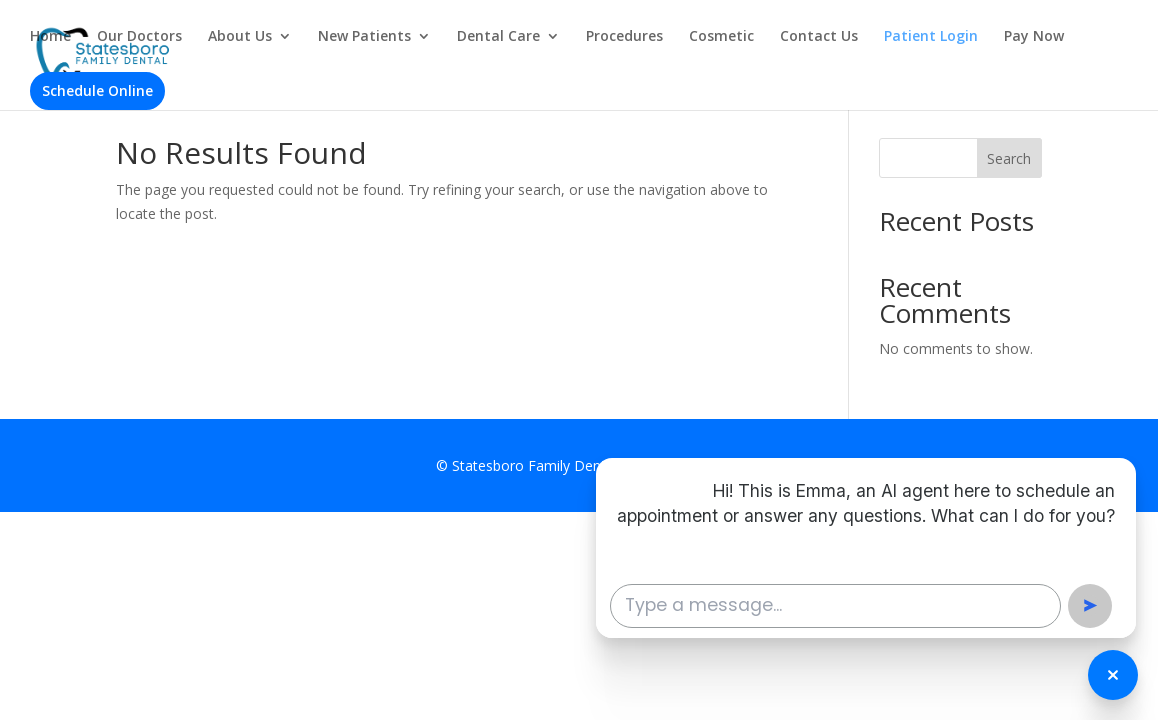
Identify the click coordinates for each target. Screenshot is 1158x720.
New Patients (364, 37)
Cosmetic (721, 37)
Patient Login (931, 37)
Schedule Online (97, 90)
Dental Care (498, 37)
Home (50, 37)
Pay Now (1034, 37)
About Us (240, 37)
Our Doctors (139, 37)
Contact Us (819, 37)
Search (1009, 158)
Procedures (624, 37)
